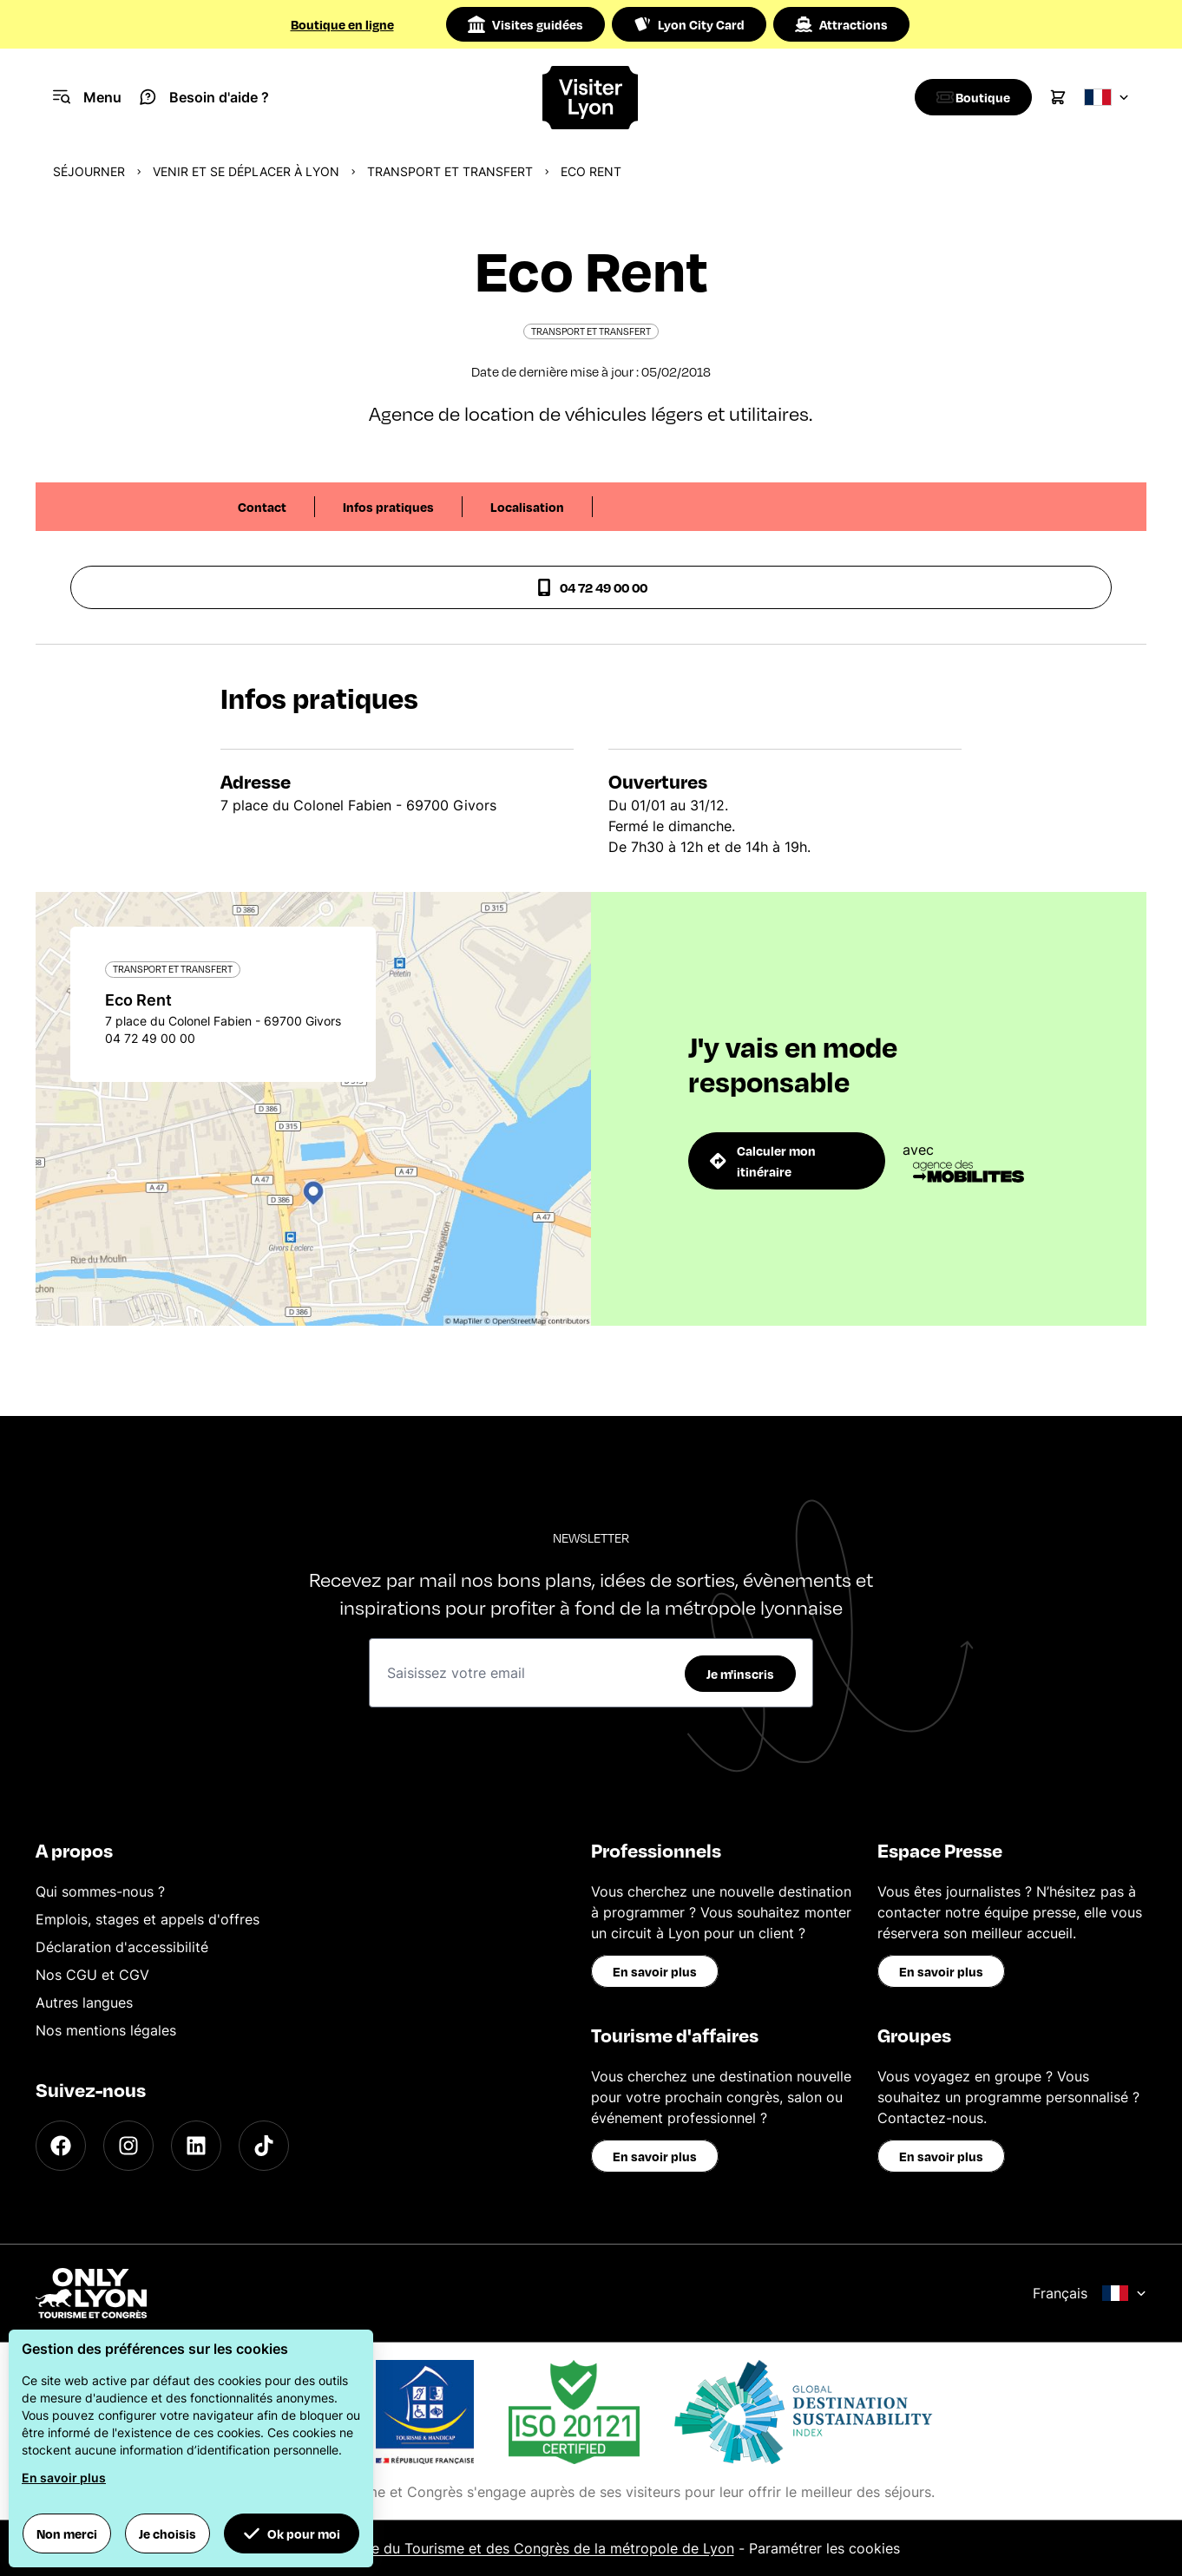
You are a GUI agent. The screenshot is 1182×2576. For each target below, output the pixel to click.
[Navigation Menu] (87, 97)
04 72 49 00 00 (591, 587)
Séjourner (89, 171)
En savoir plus (655, 1971)
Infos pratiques (388, 506)
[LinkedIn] (196, 2145)
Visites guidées (525, 24)
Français (1089, 2293)
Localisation (527, 506)
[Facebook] (61, 2145)
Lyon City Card (689, 24)
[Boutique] (969, 97)
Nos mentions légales (106, 2030)
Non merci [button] (66, 2533)
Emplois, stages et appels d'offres (147, 1919)
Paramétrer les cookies (824, 2548)
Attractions (841, 24)
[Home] (590, 97)
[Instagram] (128, 2145)
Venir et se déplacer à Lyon (246, 171)
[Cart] (1058, 97)
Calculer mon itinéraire (763, 1161)
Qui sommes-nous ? (100, 1891)
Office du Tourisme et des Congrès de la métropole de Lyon (536, 2548)
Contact (262, 506)
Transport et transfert (450, 171)
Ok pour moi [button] (291, 2533)
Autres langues (84, 2002)
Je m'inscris (740, 1673)
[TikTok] (264, 2145)
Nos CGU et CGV (92, 1974)
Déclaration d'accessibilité (122, 1947)
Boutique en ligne (342, 24)
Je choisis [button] (167, 2533)
